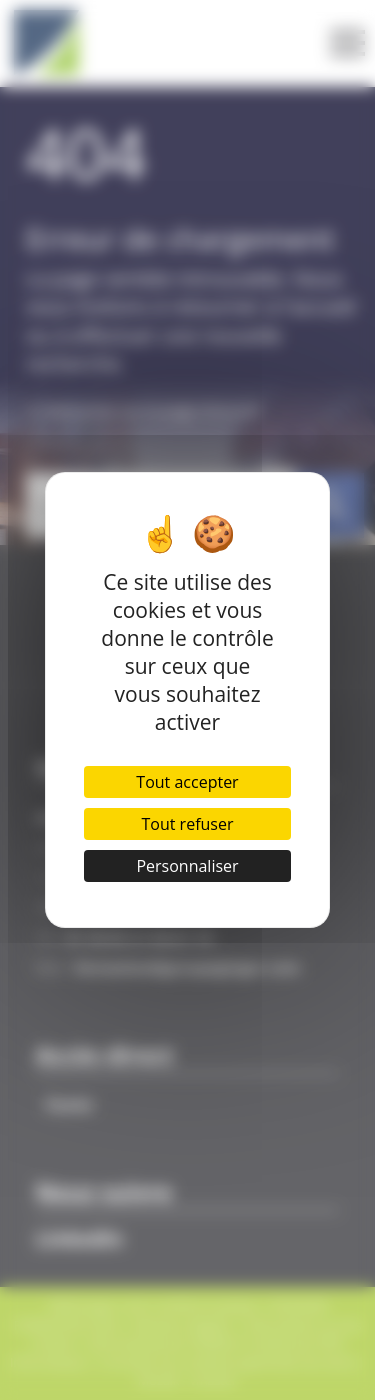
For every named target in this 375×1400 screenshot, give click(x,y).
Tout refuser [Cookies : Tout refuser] (188, 824)
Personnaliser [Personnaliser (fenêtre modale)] (187, 866)
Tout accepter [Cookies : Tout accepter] (187, 782)
